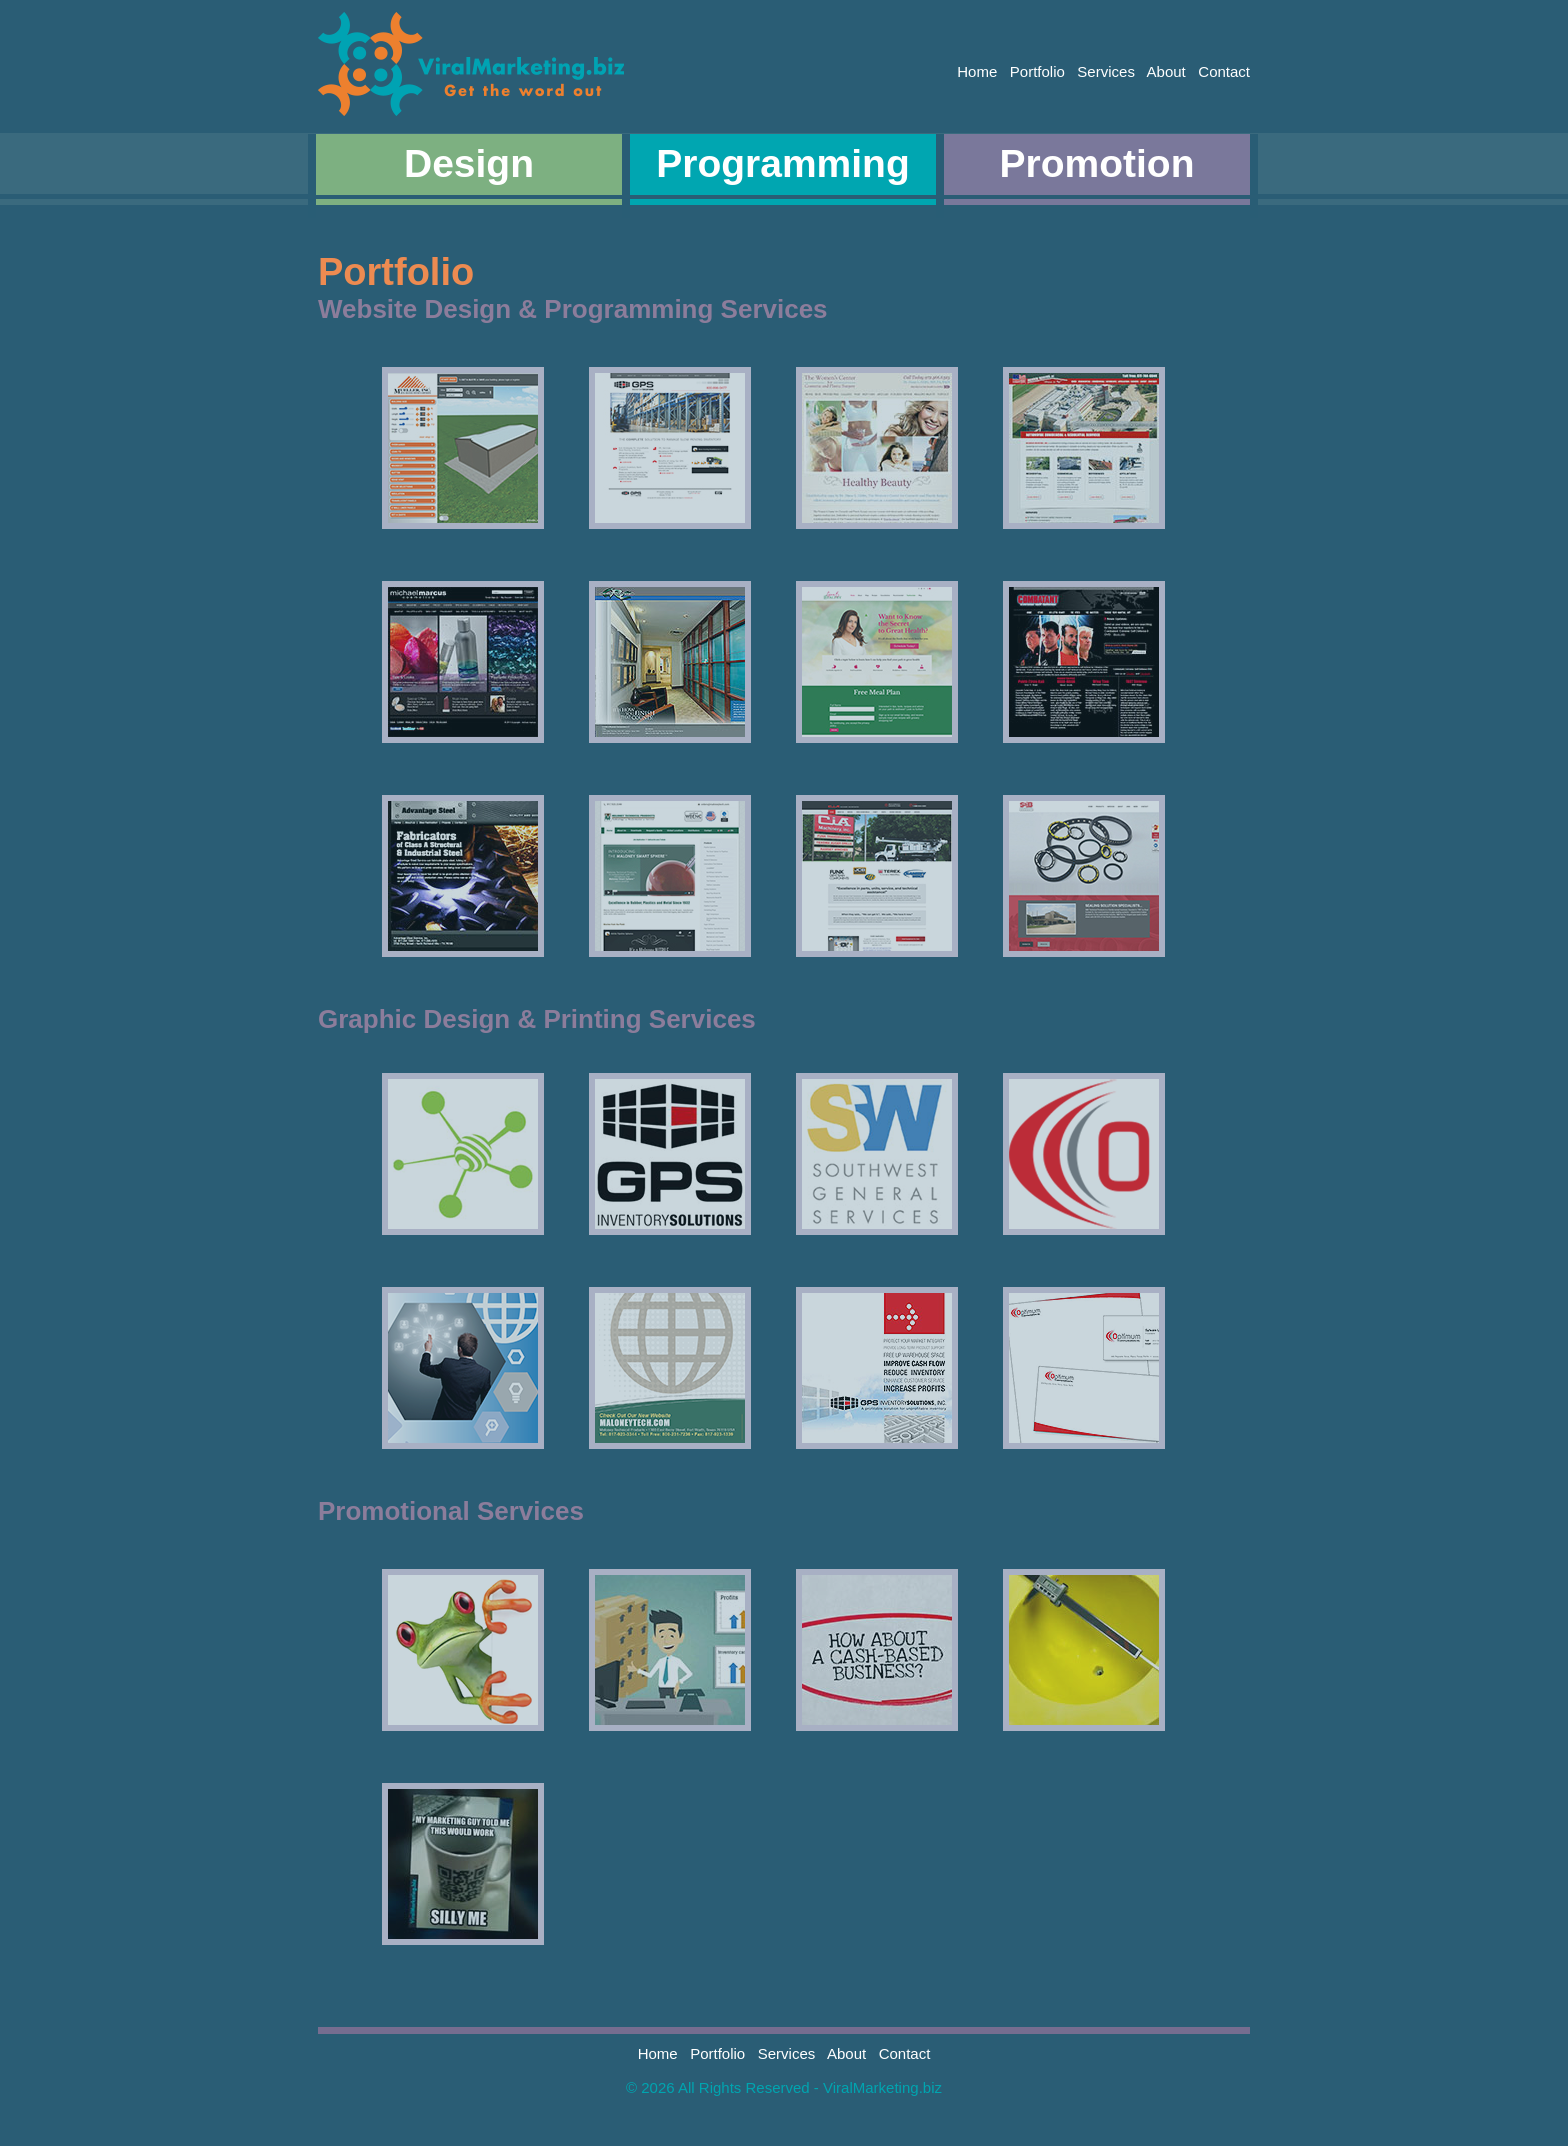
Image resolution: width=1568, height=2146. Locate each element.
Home (977, 71)
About (1166, 71)
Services (1106, 71)
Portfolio (1037, 71)
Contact (1224, 71)
